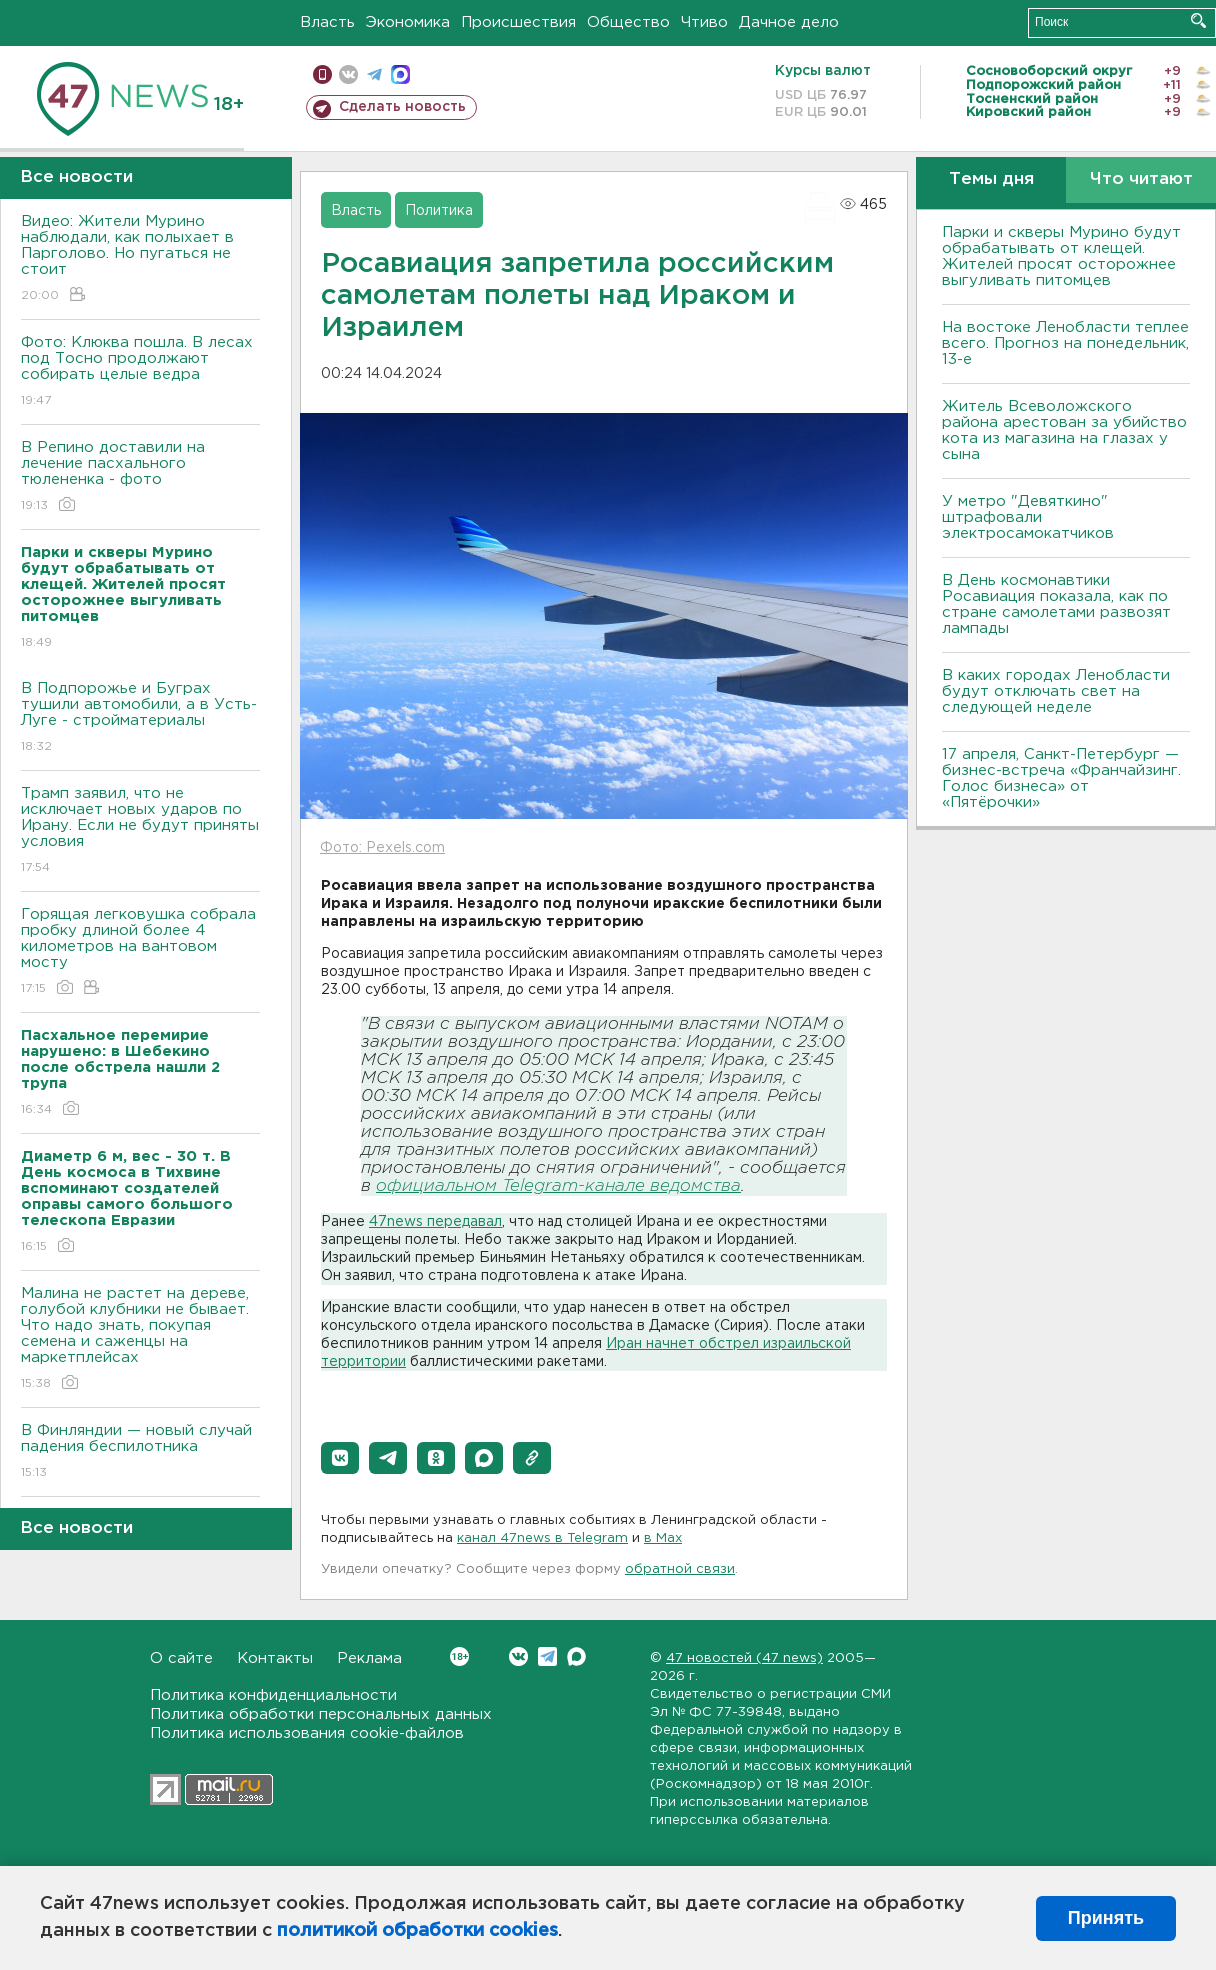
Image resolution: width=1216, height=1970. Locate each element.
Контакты (275, 1658)
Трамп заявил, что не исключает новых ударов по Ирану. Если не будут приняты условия (140, 831)
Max (576, 1656)
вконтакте (348, 74)
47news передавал (435, 1222)
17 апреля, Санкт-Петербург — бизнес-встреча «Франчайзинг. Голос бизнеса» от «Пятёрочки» (1061, 778)
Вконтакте (459, 1656)
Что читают (1141, 179)
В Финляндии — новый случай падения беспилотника (140, 1452)
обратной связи (680, 1569)
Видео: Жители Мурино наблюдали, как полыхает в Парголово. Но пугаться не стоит (140, 259)
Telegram (547, 1656)
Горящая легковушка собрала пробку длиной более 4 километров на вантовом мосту (140, 952)
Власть (327, 22)
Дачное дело (789, 22)
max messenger (400, 74)
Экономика (408, 22)
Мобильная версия (322, 74)
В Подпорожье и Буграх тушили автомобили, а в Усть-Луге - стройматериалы (140, 718)
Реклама (369, 1658)
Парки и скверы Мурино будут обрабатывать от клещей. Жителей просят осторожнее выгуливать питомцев (1061, 256)
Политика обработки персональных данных (321, 1714)
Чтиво (704, 22)
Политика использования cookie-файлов (307, 1733)
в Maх (663, 1538)
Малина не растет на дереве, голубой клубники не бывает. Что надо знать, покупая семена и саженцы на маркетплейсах (140, 1339)
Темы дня (991, 179)
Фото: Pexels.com (382, 848)
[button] (340, 1458)
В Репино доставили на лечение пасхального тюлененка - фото (140, 477)
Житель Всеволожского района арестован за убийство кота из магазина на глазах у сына (1064, 430)
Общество (628, 22)
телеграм (374, 74)
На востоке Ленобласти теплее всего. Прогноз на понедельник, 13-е (1065, 343)
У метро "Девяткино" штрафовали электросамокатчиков (1028, 517)
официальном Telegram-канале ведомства (558, 1186)
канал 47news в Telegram (542, 1538)
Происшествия (518, 22)
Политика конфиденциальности (273, 1695)
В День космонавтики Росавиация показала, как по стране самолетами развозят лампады (1056, 604)
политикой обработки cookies (417, 1931)
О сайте (181, 1658)
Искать (1198, 20)
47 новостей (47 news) (744, 1658)
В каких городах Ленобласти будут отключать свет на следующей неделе (1056, 691)
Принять (1106, 1918)
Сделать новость (402, 107)
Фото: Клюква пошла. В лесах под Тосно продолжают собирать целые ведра (140, 372)
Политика (439, 211)
